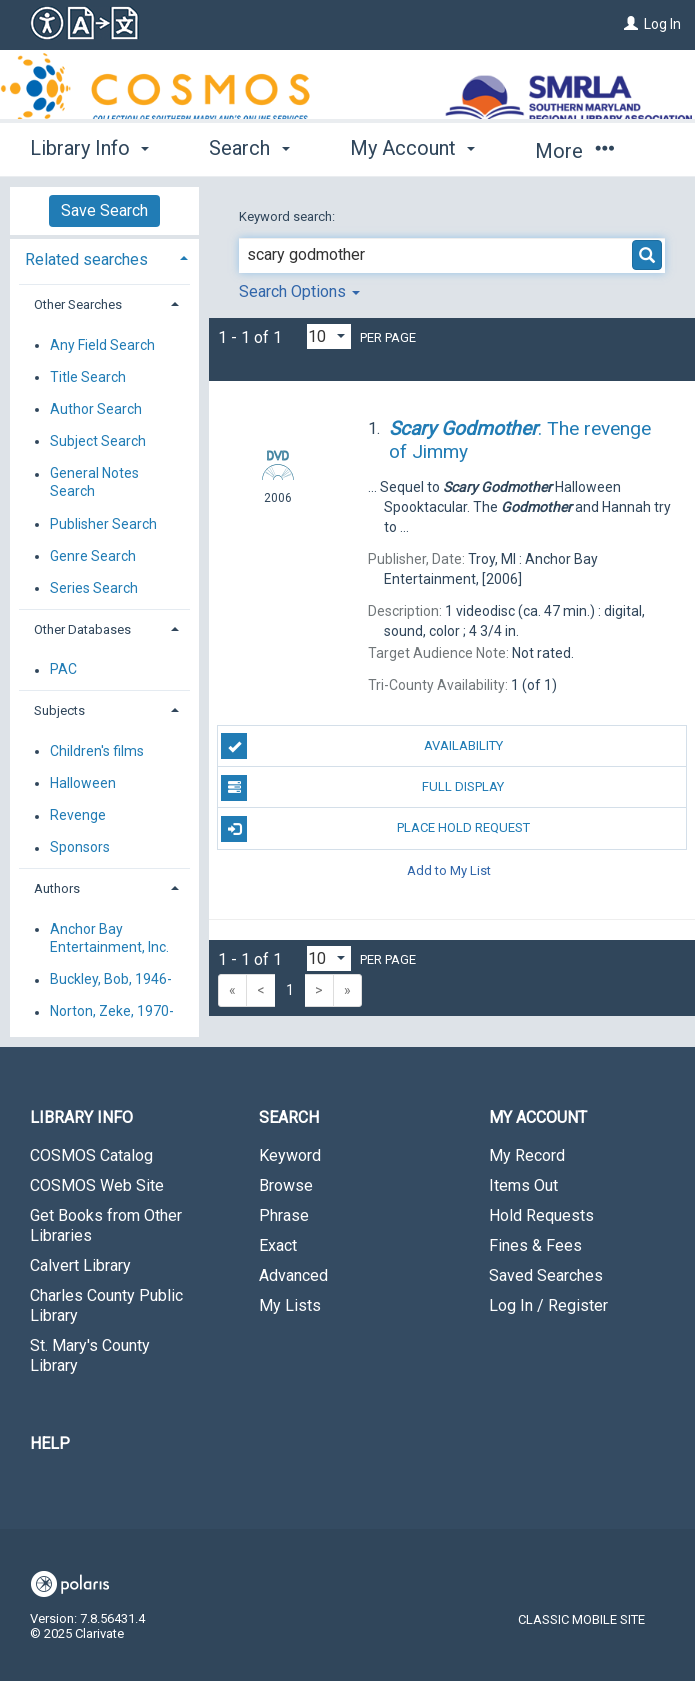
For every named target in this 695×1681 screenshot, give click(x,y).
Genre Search (93, 556)
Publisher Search (103, 524)
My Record (527, 1155)
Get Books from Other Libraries (106, 1225)
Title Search (88, 377)
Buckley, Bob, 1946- (111, 980)
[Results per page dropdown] (329, 336)
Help (50, 1443)
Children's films (97, 751)
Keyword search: (288, 216)
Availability (361, 746)
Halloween (83, 783)
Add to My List (449, 870)
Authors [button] (57, 888)
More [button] (574, 151)
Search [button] (249, 148)
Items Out (523, 1185)
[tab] (104, 257)
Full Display (362, 788)
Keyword (290, 1155)
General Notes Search (94, 483)
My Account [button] (412, 148)
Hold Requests (541, 1215)
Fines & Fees (535, 1245)
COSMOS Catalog (91, 1155)
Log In (662, 24)
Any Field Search (102, 345)
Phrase (284, 1215)
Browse (286, 1185)
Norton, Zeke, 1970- (112, 1012)
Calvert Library (80, 1265)
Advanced (293, 1275)
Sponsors (80, 848)
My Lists (290, 1305)
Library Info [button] (89, 148)
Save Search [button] (104, 210)
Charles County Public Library (106, 1305)
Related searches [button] (86, 259)
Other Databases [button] (82, 629)
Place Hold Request (375, 829)
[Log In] (631, 24)
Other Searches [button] (78, 304)
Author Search (96, 409)
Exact (278, 1245)
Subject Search (98, 441)
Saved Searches (546, 1275)
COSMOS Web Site (97, 1185)
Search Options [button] (299, 291)
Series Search (94, 588)
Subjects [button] (59, 710)
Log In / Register (548, 1305)
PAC (63, 670)
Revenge (78, 816)
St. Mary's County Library (90, 1355)
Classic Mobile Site (581, 1619)
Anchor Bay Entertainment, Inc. (109, 938)
